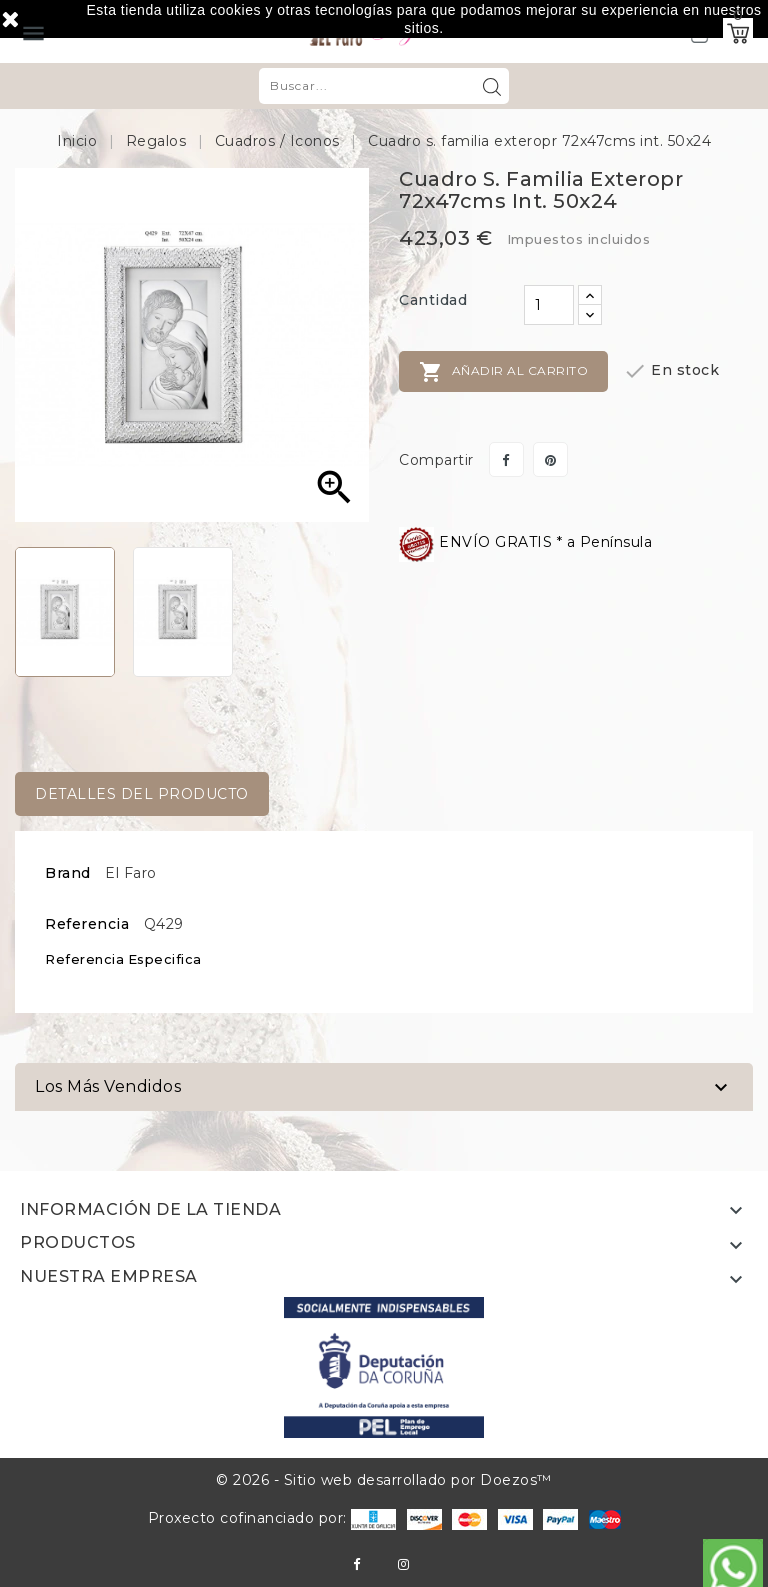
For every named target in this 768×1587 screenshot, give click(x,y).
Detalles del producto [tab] (142, 794)
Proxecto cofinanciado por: (272, 1518)
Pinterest (550, 459)
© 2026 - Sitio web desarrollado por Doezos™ (384, 1480)
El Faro (131, 873)
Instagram (403, 1564)
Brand (68, 873)
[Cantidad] (549, 305)
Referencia (87, 924)
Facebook (356, 1564)
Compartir (506, 459)
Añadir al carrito (503, 372)
